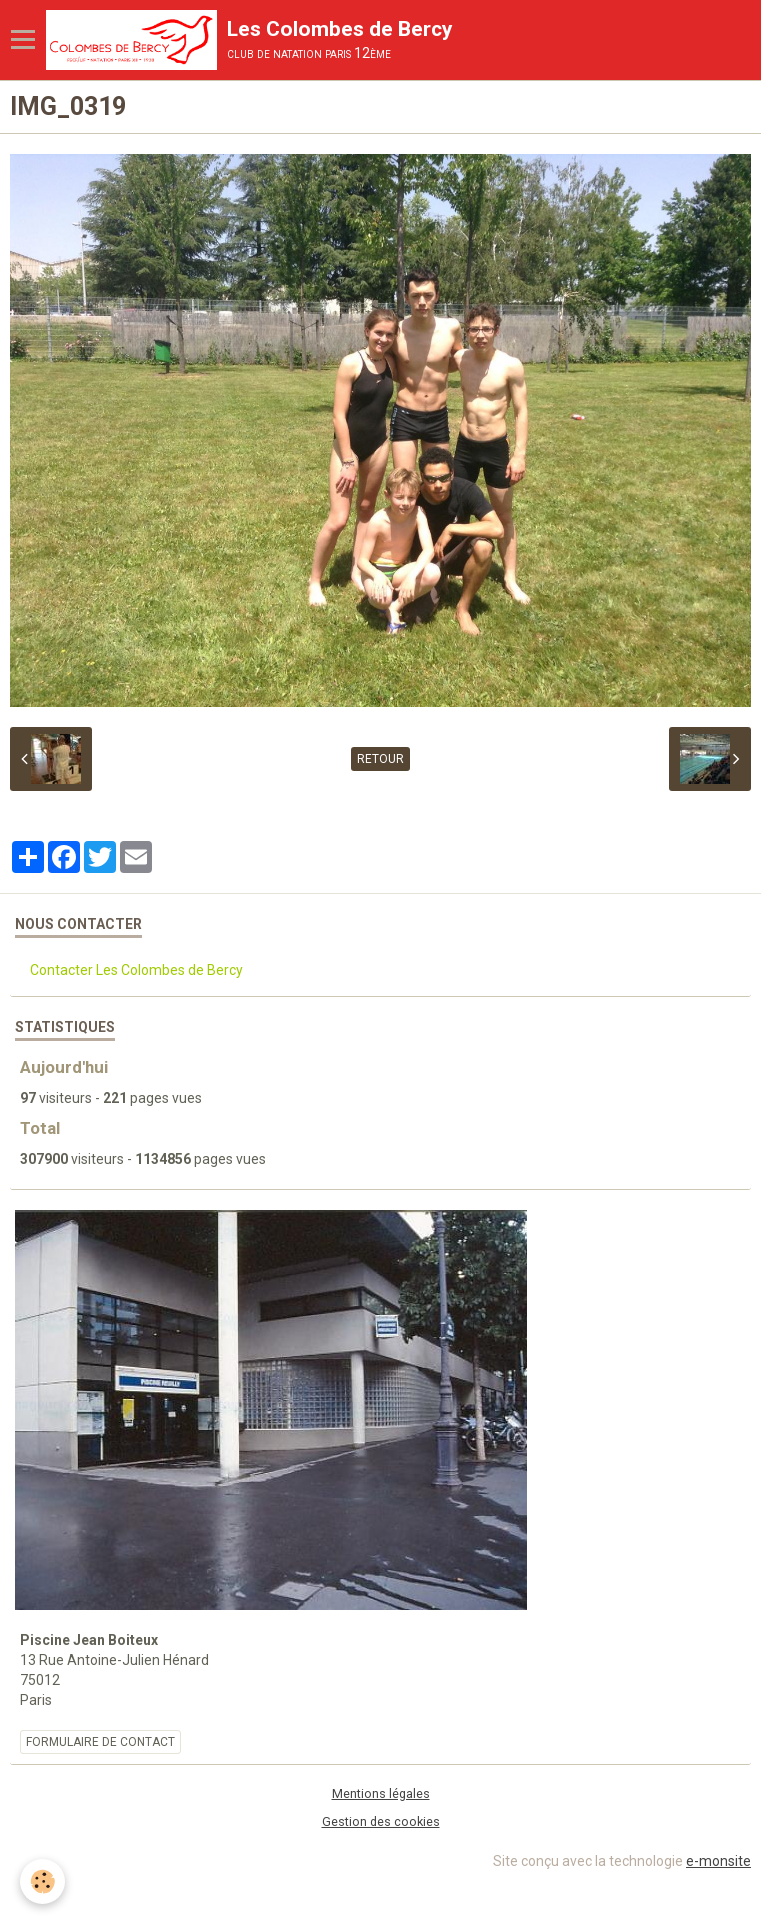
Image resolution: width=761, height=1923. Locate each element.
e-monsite (718, 1861)
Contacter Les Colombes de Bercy (136, 970)
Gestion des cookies (381, 1821)
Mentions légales (381, 1793)
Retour (380, 759)
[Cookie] (42, 1881)
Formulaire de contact (100, 1742)
